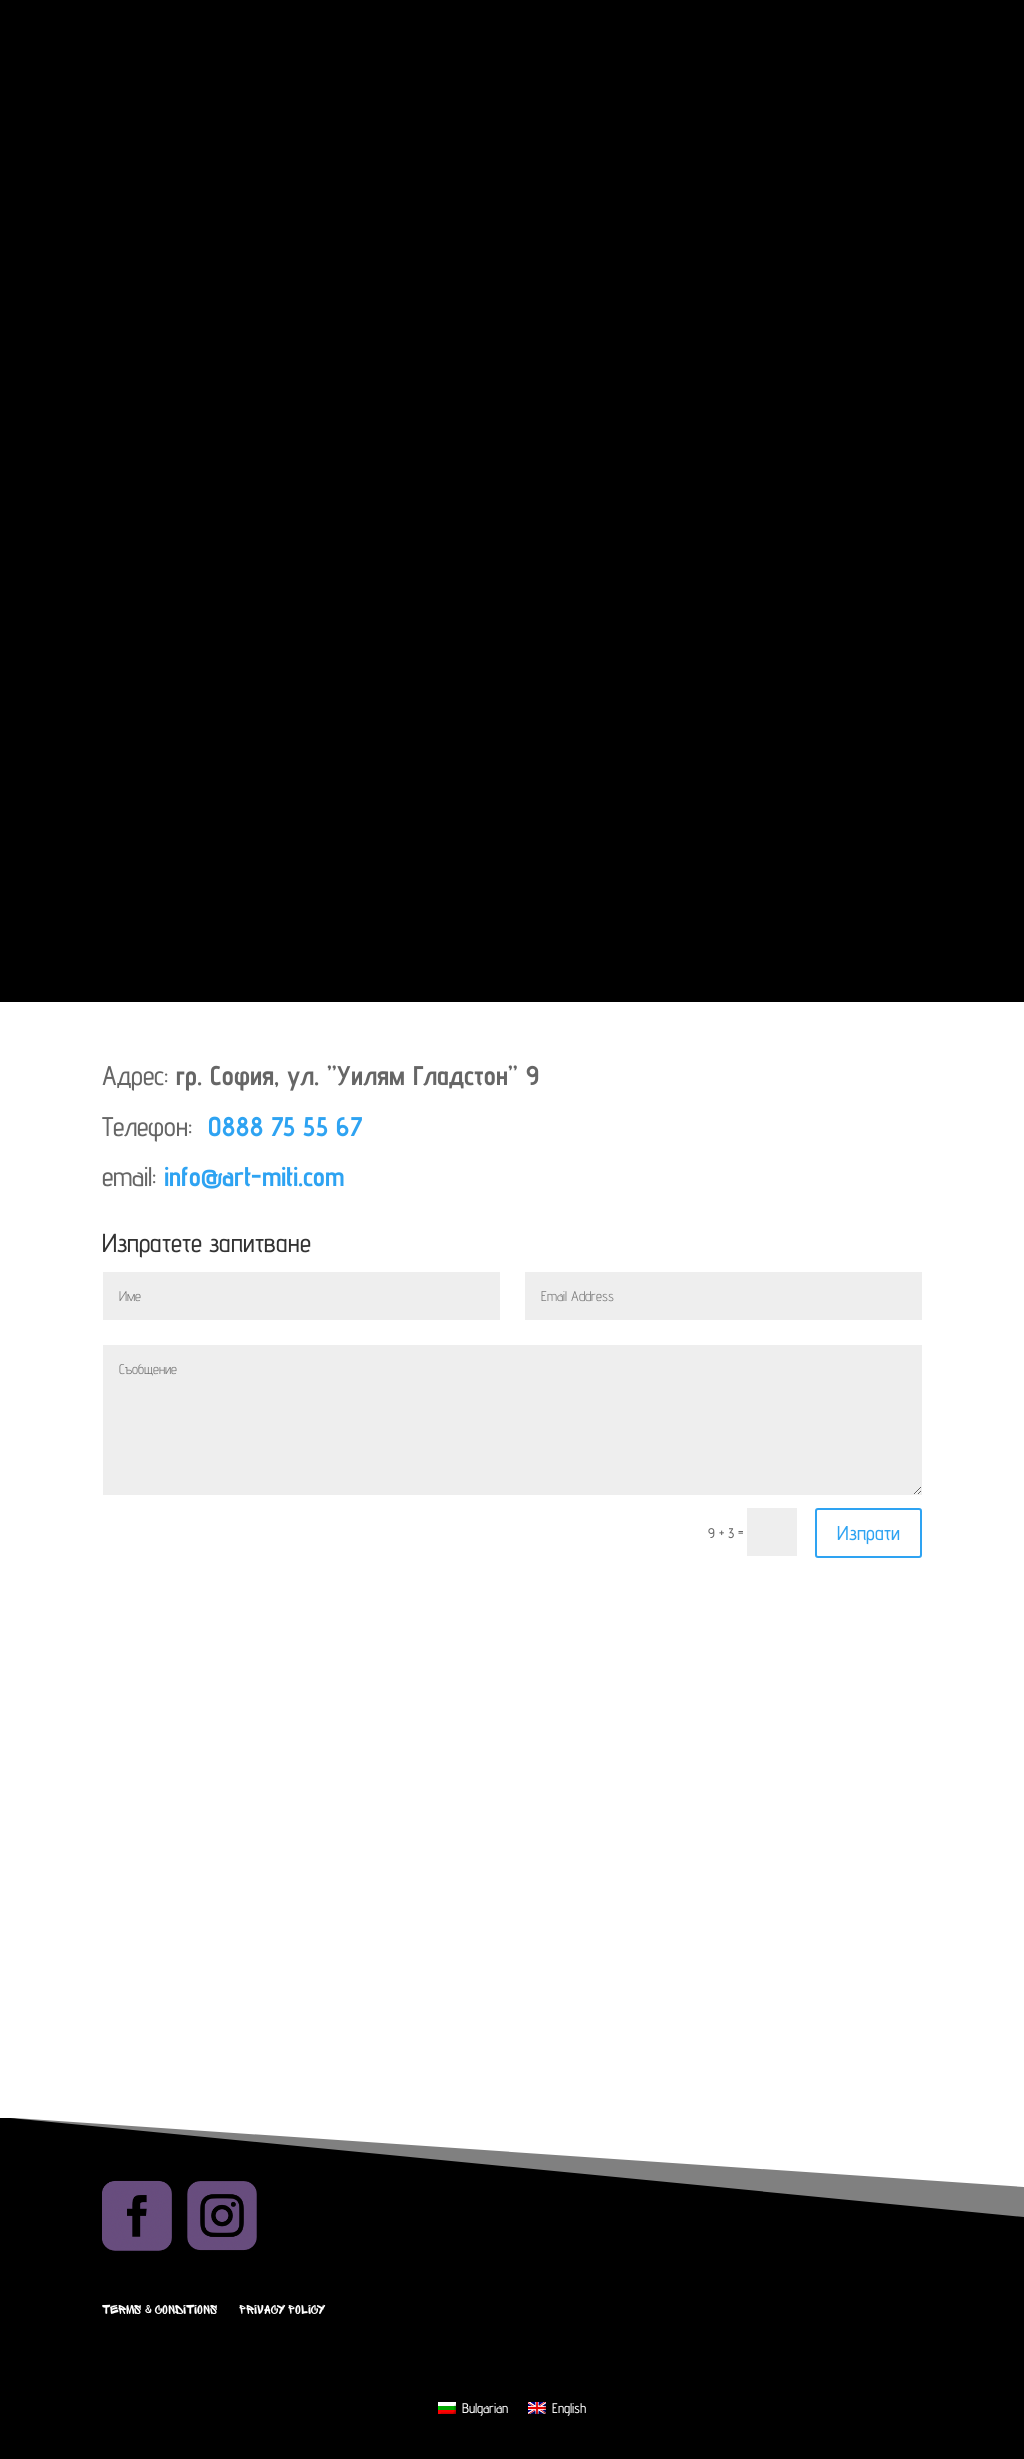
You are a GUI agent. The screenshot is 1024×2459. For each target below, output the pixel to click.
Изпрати (868, 1533)
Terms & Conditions (159, 2310)
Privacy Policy (282, 2310)
